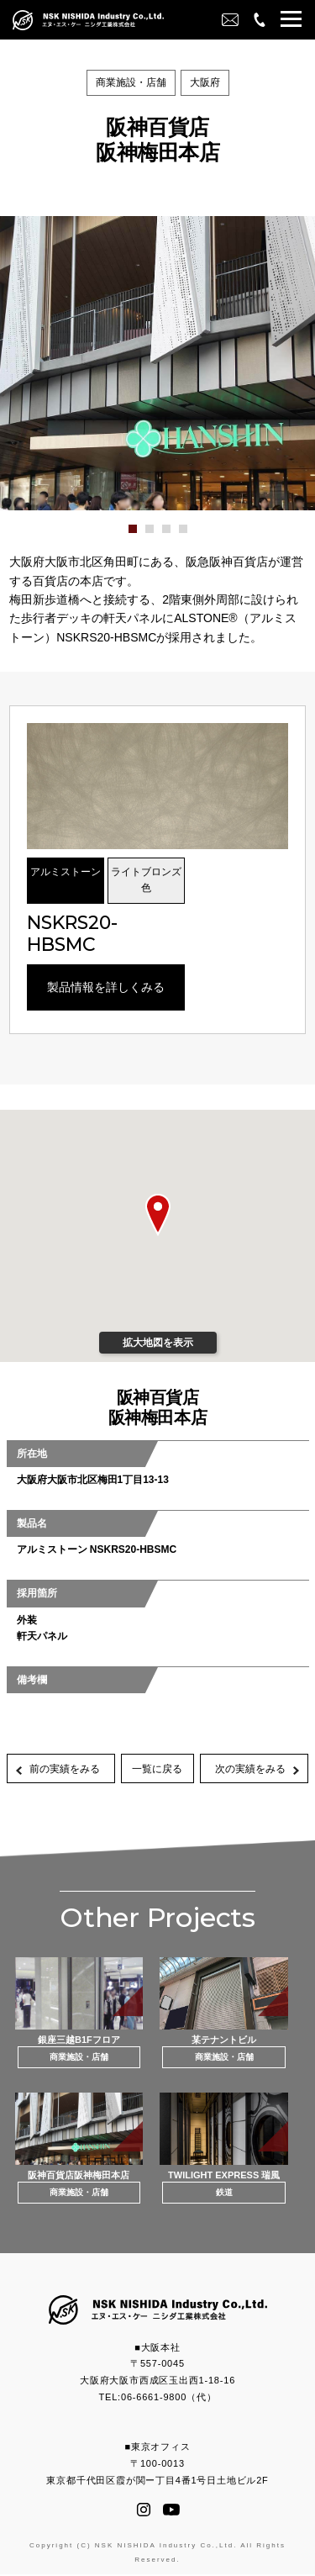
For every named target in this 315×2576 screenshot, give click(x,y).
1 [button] (142, 535)
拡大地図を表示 (158, 1343)
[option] (157, 363)
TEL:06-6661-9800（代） (158, 2399)
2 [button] (158, 535)
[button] (291, 21)
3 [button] (175, 535)
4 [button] (192, 535)
